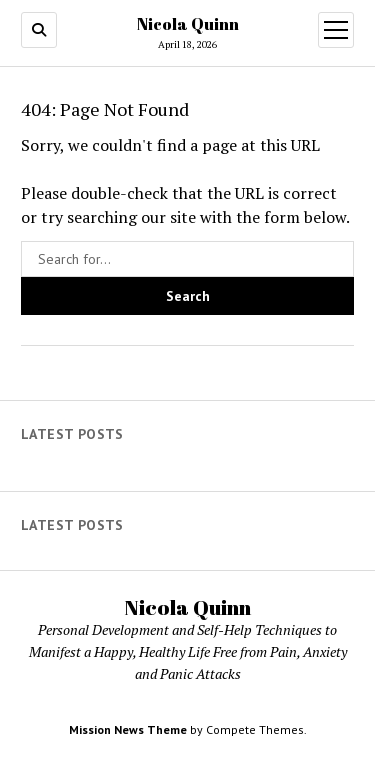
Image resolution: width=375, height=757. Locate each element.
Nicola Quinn (188, 24)
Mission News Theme (128, 729)
